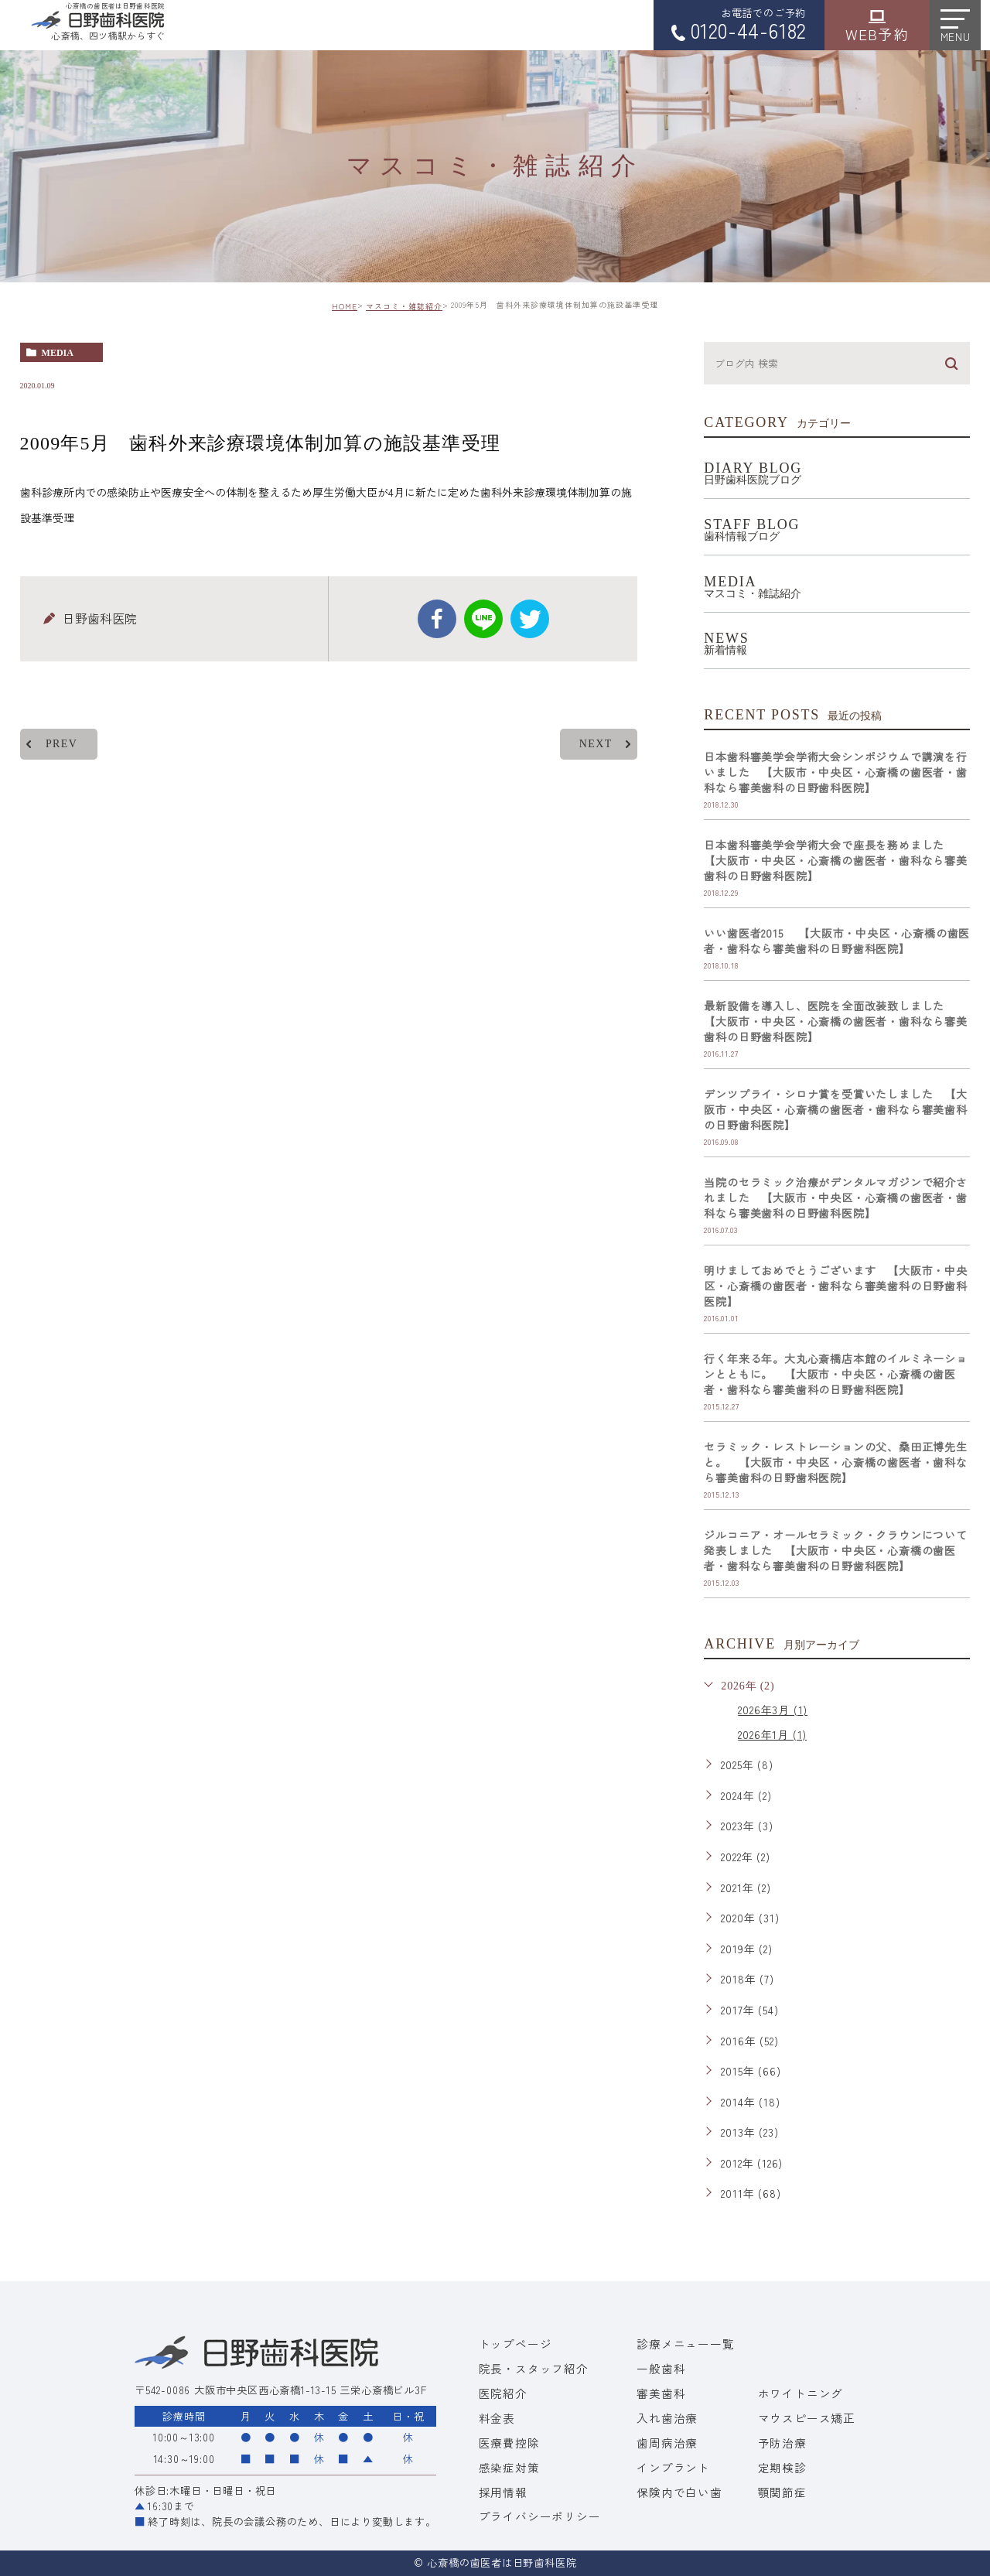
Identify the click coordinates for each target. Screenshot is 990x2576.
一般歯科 (661, 2368)
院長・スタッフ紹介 (534, 2368)
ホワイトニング (801, 2393)
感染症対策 (509, 2467)
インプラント (673, 2467)
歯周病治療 (667, 2442)
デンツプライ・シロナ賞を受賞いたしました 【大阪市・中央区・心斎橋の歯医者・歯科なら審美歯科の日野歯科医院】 (835, 1109)
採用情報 (503, 2492)
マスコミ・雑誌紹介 (404, 306)
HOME (344, 306)
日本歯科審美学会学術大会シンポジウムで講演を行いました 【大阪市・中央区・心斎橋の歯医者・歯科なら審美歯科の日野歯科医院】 (835, 772)
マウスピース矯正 (806, 2418)
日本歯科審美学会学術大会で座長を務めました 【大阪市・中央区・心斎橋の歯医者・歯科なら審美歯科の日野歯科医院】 (835, 860)
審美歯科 (661, 2393)
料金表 (497, 2418)
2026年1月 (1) (772, 1734)
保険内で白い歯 (679, 2492)
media (57, 352)
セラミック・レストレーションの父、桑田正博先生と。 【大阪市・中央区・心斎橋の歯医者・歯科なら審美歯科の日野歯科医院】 (835, 1462)
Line (483, 619)
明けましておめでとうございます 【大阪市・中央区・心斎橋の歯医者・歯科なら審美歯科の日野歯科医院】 (835, 1285)
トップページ (515, 2343)
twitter (529, 619)
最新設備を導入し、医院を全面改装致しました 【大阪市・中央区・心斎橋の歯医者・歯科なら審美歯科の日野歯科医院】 (835, 1021)
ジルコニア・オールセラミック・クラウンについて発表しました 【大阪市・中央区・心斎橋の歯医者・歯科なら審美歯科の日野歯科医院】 (835, 1550)
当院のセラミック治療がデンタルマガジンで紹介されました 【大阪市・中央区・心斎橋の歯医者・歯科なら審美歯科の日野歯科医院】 (835, 1197)
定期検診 (782, 2467)
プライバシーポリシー (540, 2516)
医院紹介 (503, 2393)
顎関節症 (782, 2492)
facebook (437, 619)
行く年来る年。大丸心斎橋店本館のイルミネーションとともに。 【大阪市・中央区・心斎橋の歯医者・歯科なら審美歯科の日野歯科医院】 (835, 1374)
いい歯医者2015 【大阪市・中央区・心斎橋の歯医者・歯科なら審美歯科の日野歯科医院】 (837, 940)
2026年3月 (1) (772, 1709)
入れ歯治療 (667, 2418)
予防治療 (782, 2442)
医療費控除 (509, 2442)
